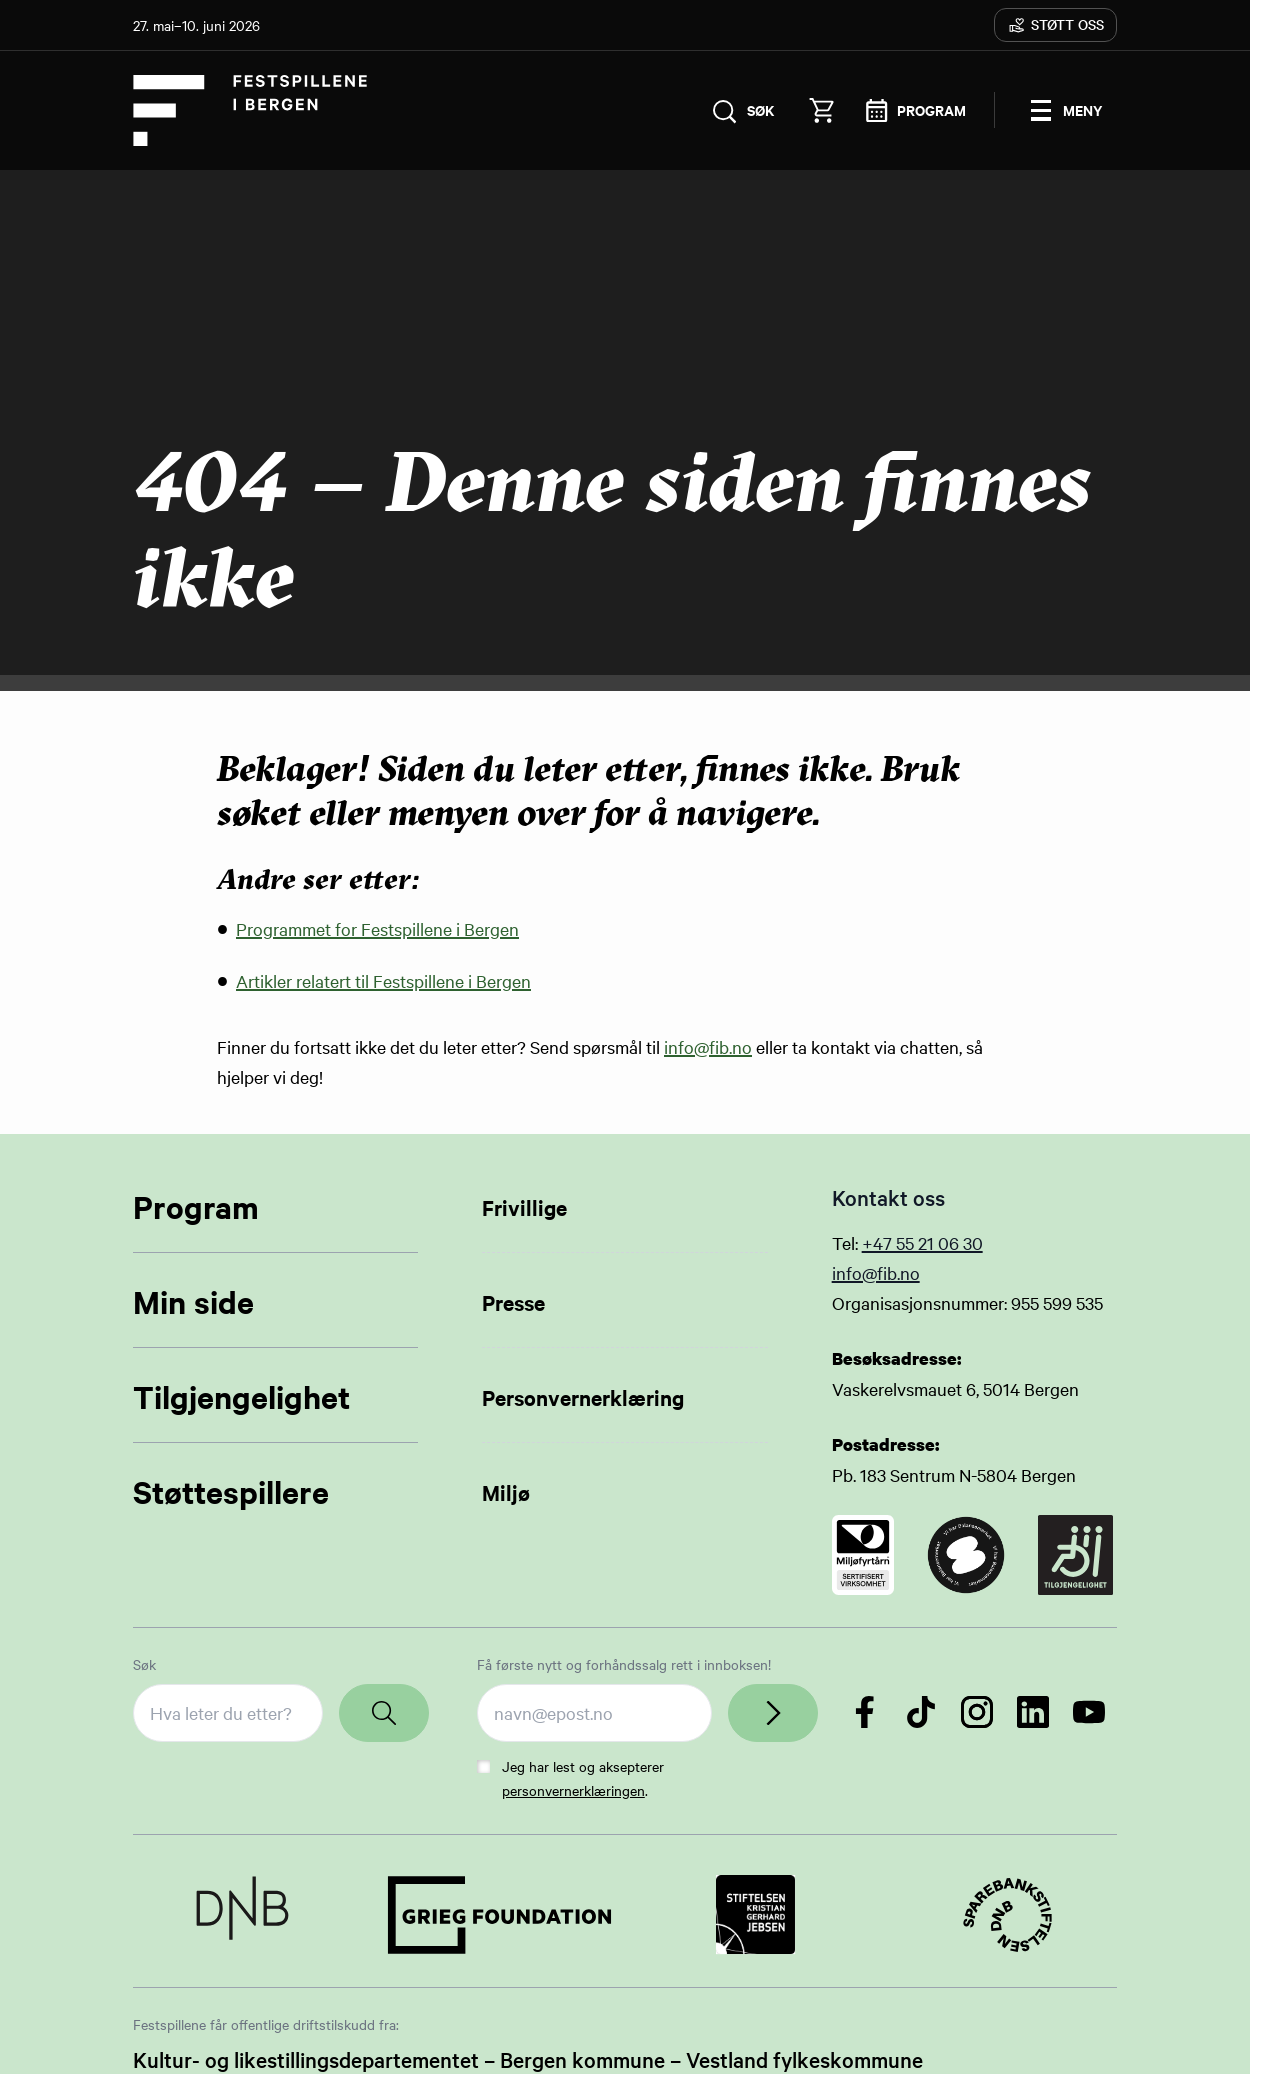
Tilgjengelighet (241, 1397)
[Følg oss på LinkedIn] (1033, 1713)
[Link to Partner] (242, 1916)
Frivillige (524, 1208)
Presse (513, 1303)
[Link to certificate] (863, 1556)
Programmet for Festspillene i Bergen (377, 930)
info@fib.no (708, 1047)
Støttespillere (231, 1492)
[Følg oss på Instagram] (977, 1713)
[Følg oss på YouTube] (1089, 1713)
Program (196, 1207)
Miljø (506, 1493)
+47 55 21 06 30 (922, 1243)
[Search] (384, 1714)
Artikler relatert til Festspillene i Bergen (383, 981)
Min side (193, 1302)
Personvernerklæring (583, 1398)
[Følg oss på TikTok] (921, 1713)
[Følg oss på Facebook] (865, 1713)
